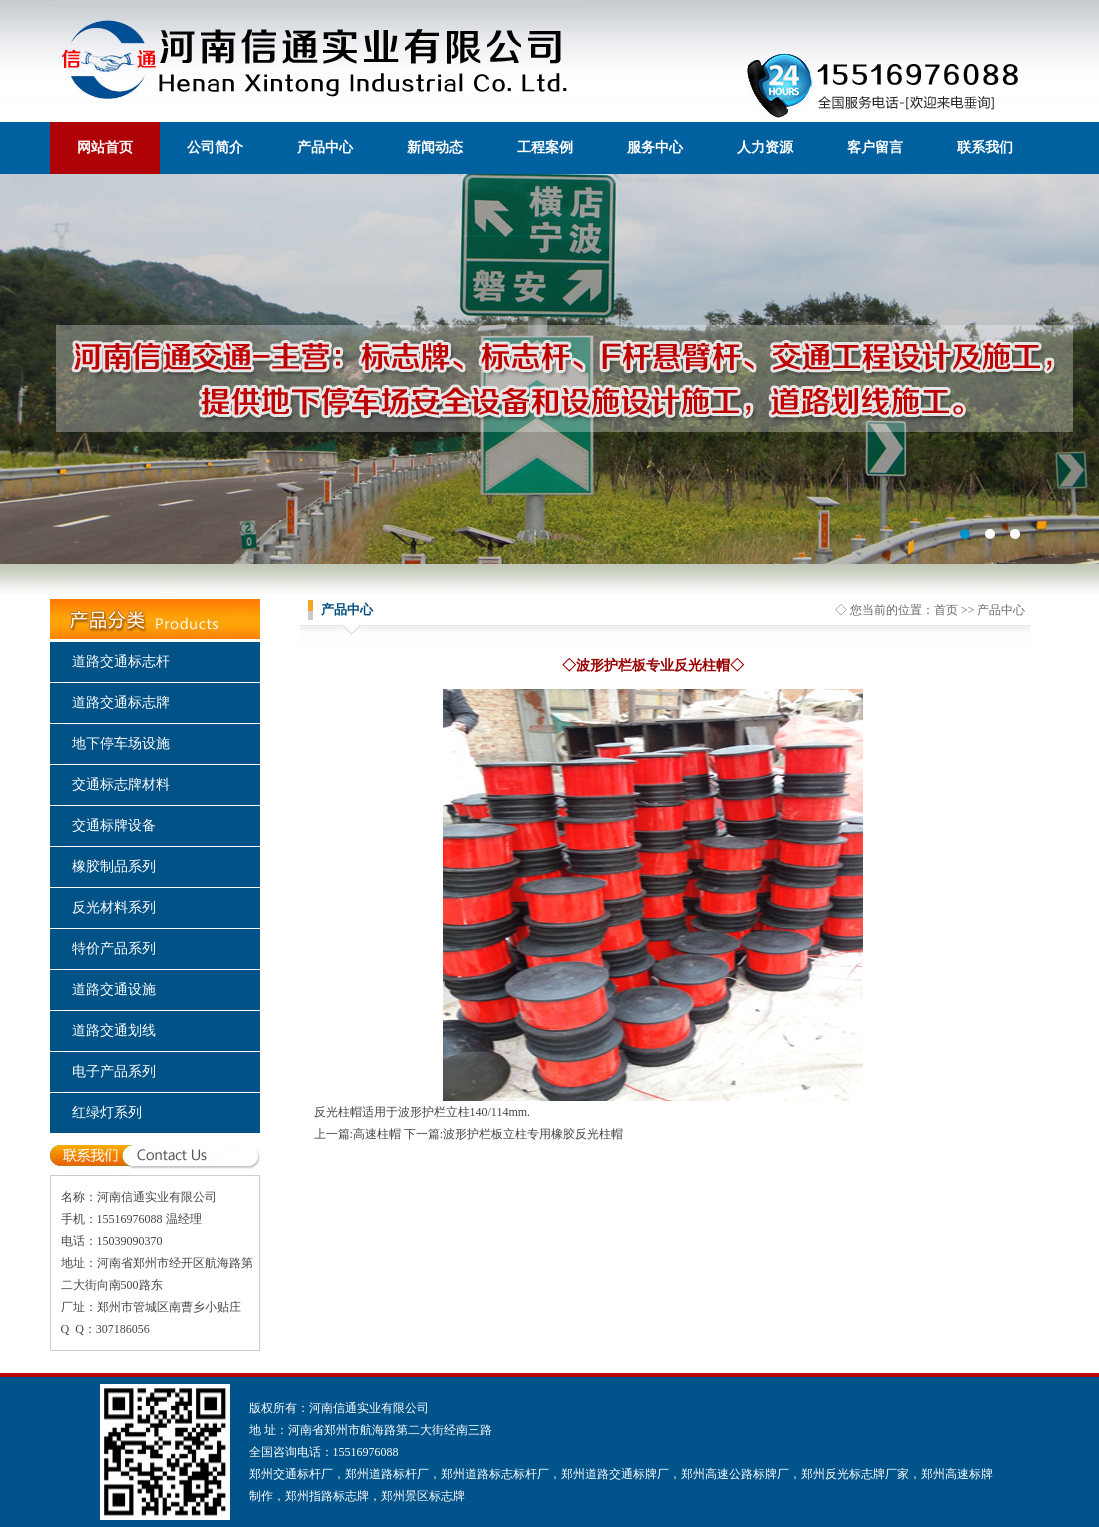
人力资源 (765, 147)
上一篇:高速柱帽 (357, 1134)
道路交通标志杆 (121, 661)
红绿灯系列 (107, 1112)
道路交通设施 (114, 989)
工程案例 (545, 147)
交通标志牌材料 (121, 784)
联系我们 (985, 147)
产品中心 (325, 147)
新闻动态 (435, 147)
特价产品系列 (114, 948)
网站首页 (105, 147)
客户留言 (875, 147)
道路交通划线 (114, 1030)
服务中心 (655, 147)
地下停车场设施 (121, 743)
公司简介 (215, 147)
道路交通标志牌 (121, 702)
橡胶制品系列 (114, 866)
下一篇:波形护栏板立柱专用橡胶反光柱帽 (513, 1134)
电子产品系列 (114, 1071)
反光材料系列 (114, 907)
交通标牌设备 (114, 825)
